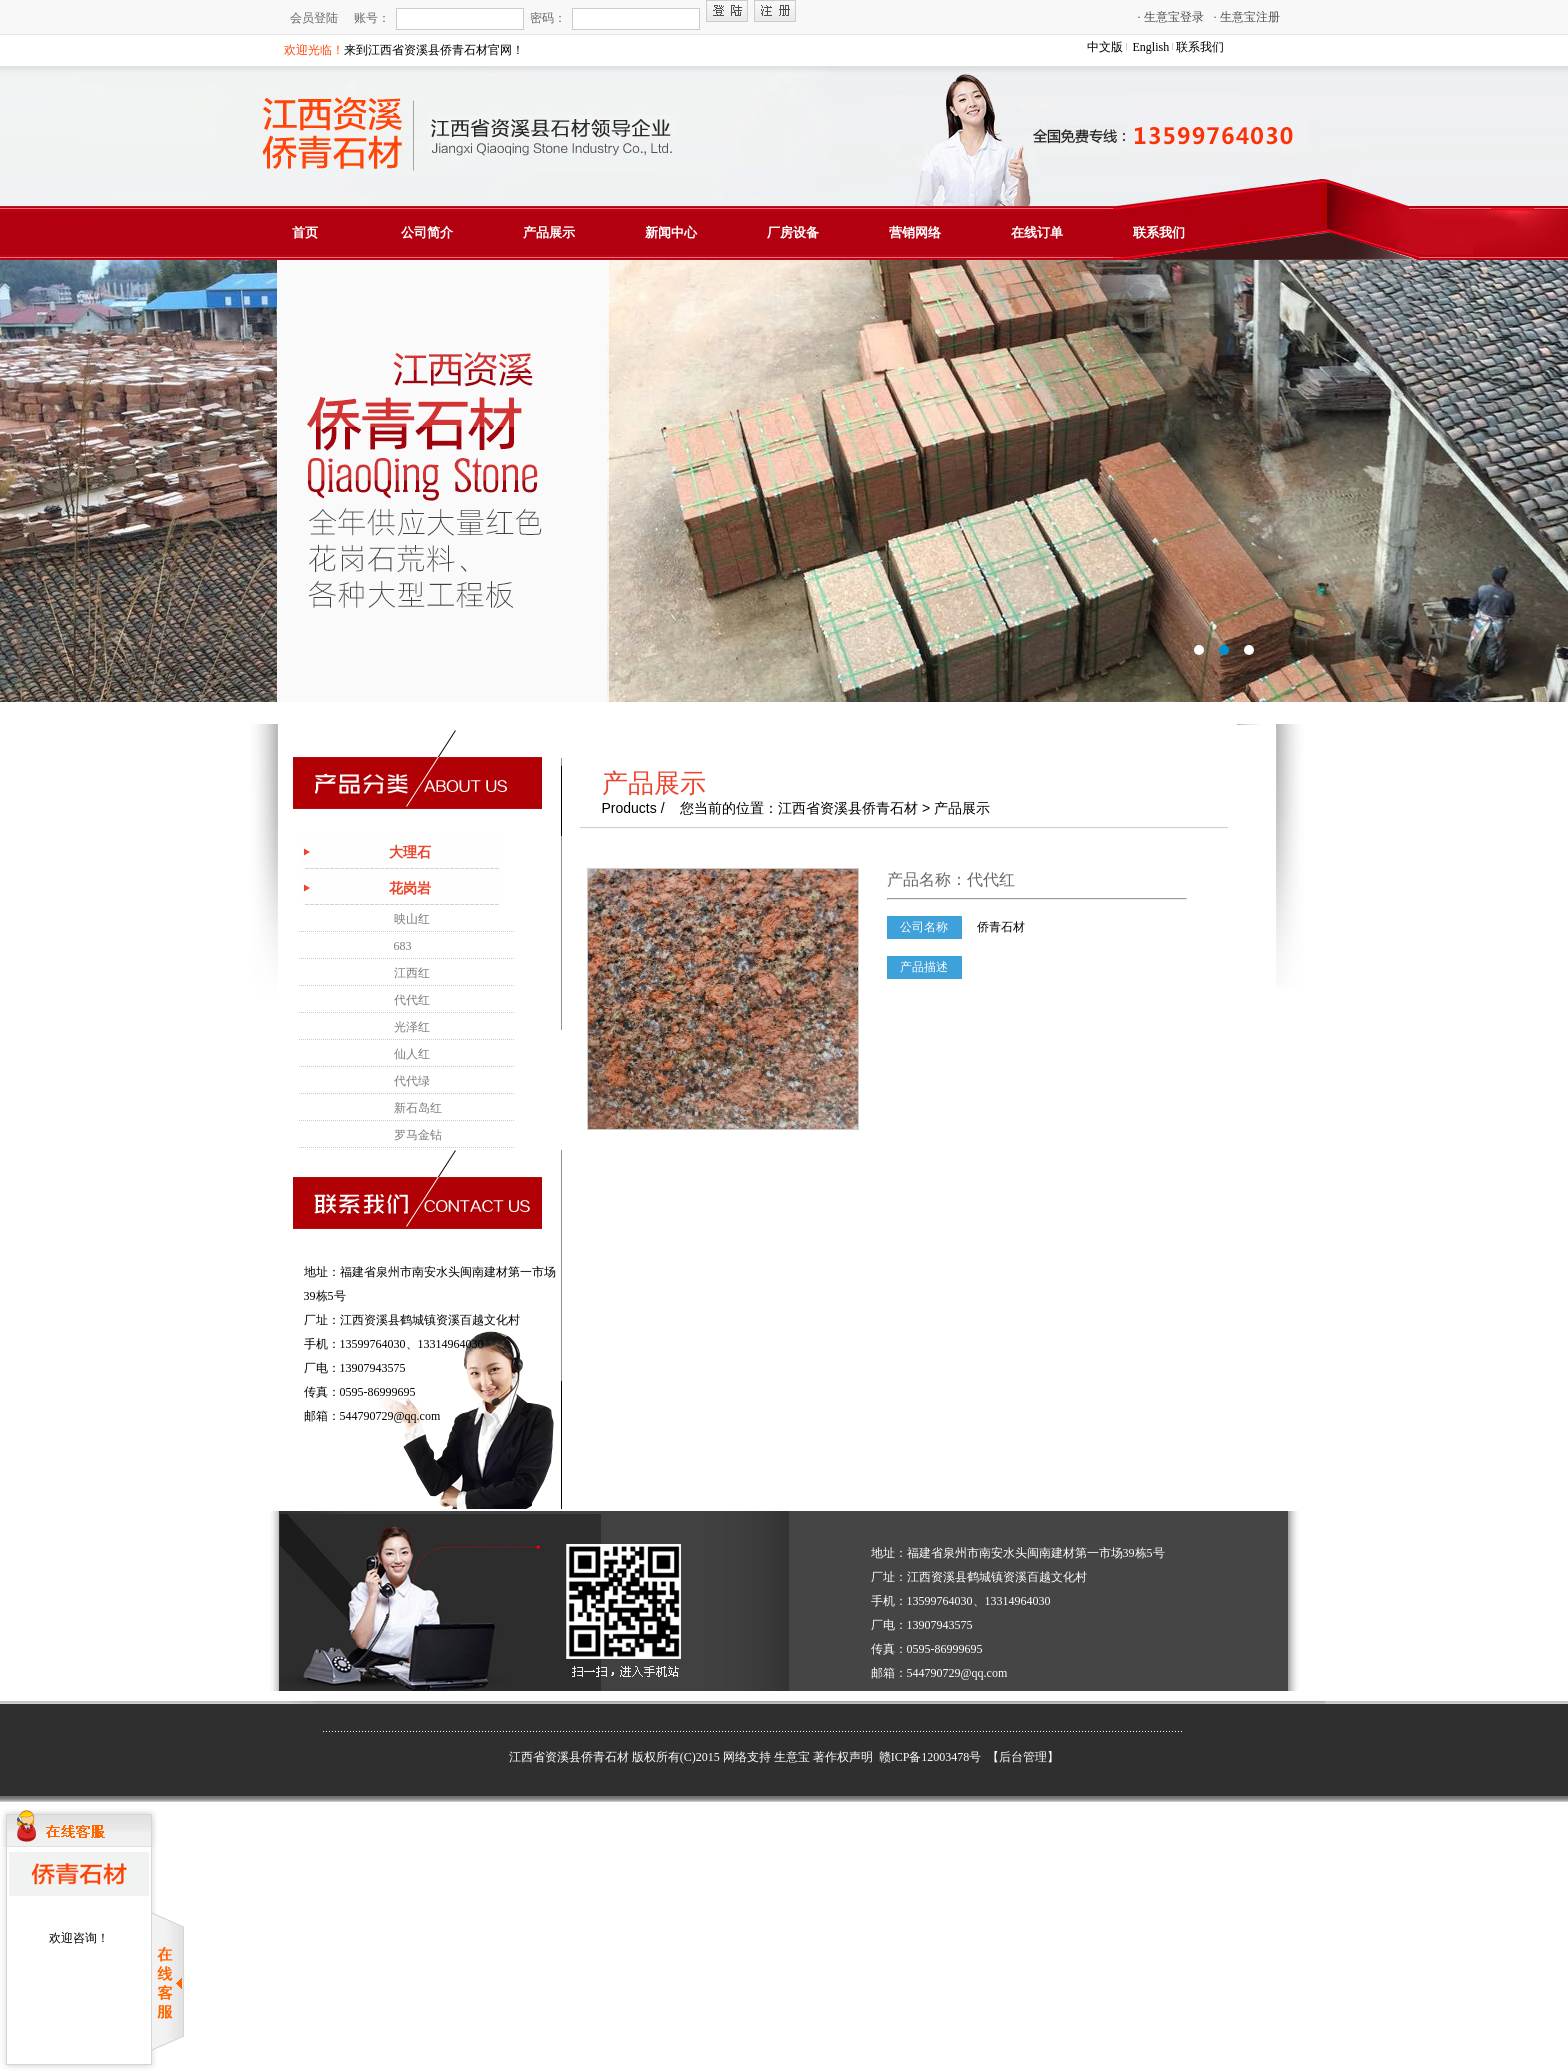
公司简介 (427, 232)
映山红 (412, 919)
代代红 (412, 1000)
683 (403, 946)
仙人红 (412, 1054)
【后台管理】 (1023, 1757)
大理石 (410, 852)
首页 (305, 232)
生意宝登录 (1171, 17)
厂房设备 (793, 232)
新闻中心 (671, 232)
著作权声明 (843, 1757)
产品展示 (549, 232)
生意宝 (792, 1757)
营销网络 (915, 232)
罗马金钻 (418, 1135)
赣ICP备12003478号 (932, 1757)
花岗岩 (410, 888)
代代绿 (412, 1081)
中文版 (1105, 47)
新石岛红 (418, 1108)
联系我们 (1200, 47)
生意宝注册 (1247, 17)
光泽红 (412, 1027)
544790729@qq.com (390, 1416)
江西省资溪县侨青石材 (569, 1757)
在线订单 (1037, 232)
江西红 (412, 973)
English (1151, 47)
